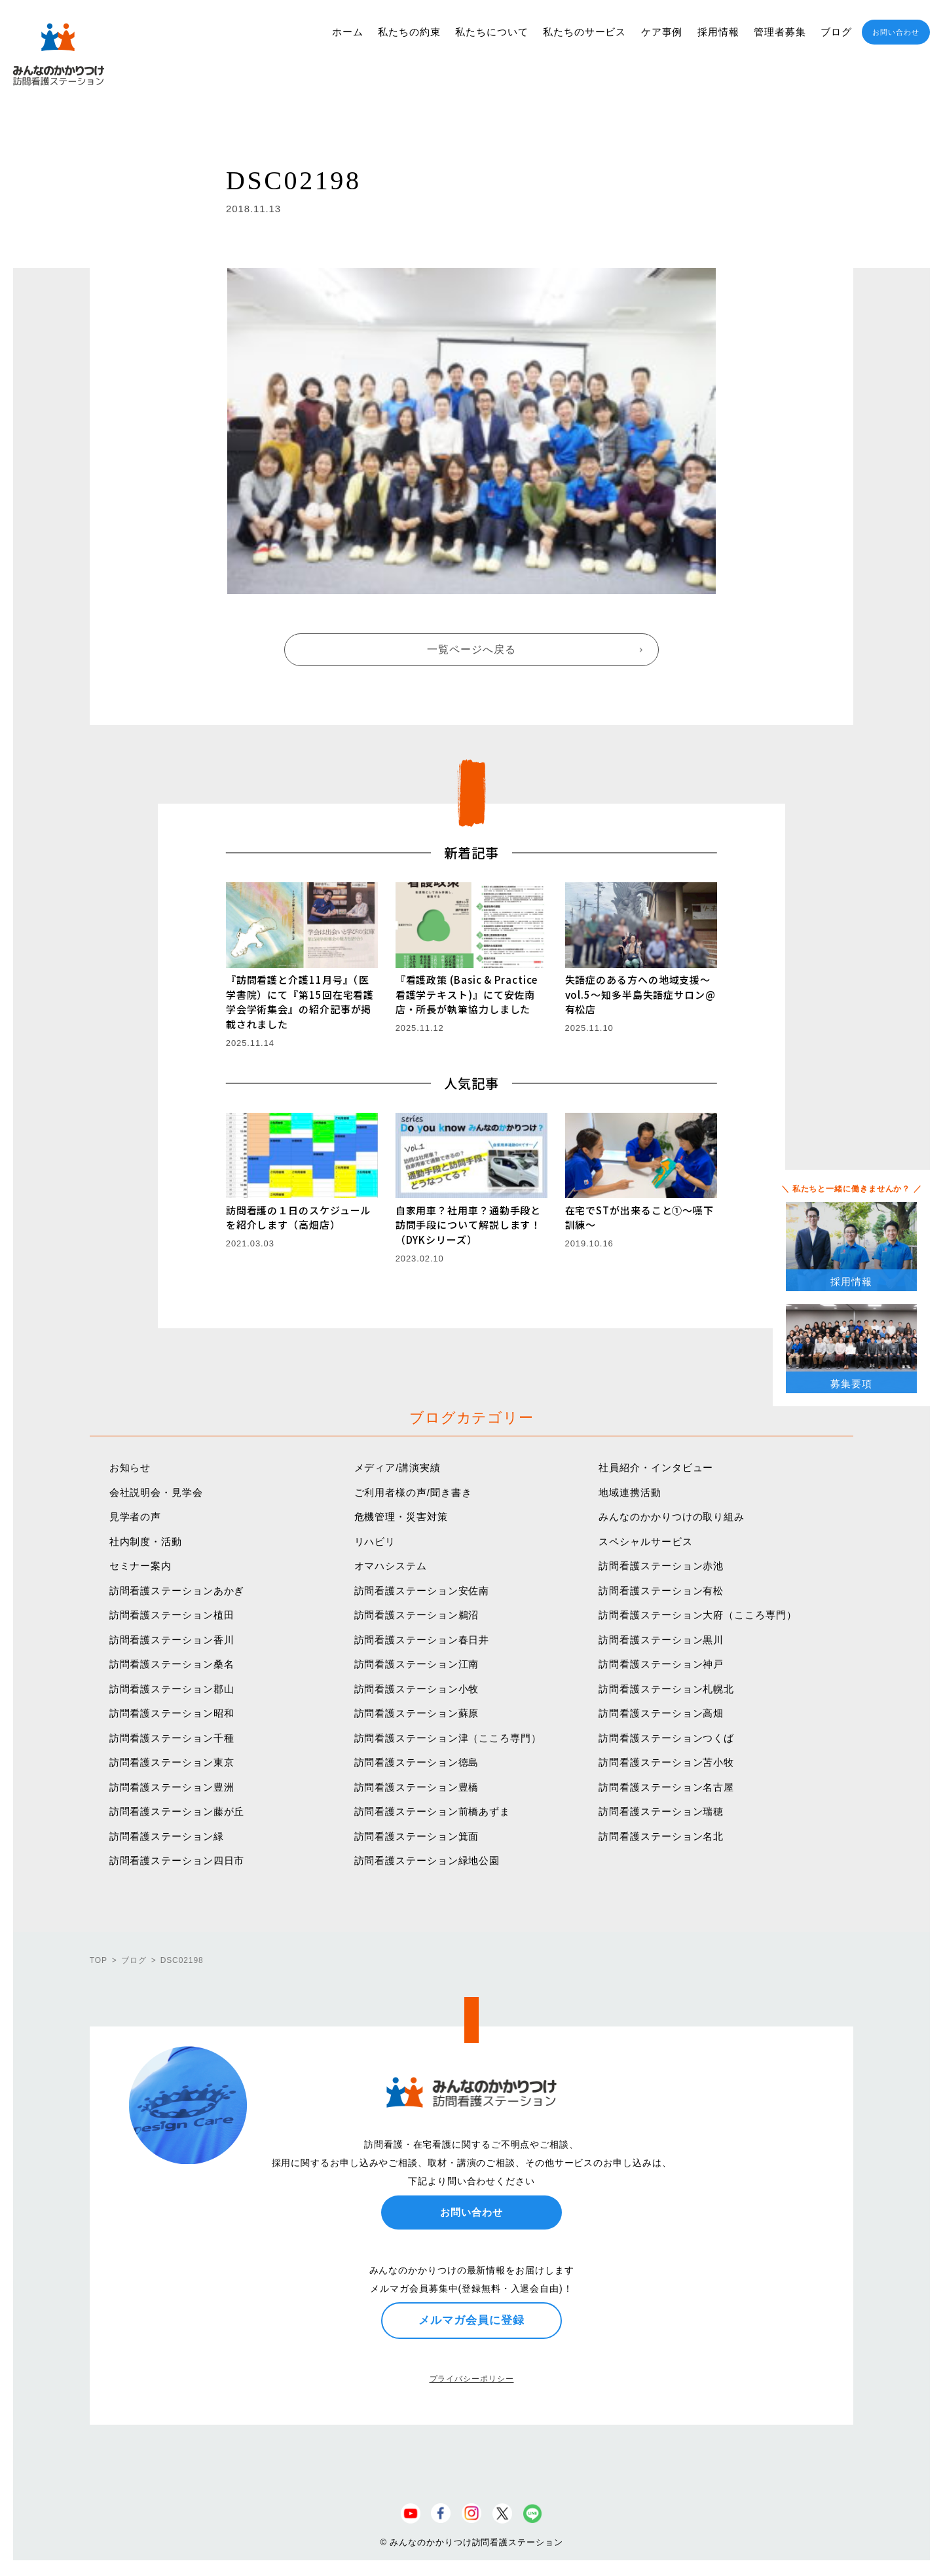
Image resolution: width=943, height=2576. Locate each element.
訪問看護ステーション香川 (171, 1639)
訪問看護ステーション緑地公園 (427, 1860)
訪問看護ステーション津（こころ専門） (448, 1738)
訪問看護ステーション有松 (661, 1590)
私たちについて (491, 31)
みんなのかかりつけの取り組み (672, 1516)
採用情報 (718, 31)
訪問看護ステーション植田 (171, 1614)
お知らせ (130, 1467)
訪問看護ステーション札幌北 (666, 1688)
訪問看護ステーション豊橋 (416, 1787)
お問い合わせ (895, 32)
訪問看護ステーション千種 (171, 1738)
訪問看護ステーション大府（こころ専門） (697, 1614)
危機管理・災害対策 (401, 1516)
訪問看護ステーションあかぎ (177, 1590)
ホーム (347, 31)
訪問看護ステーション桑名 (171, 1664)
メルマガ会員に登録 (471, 2319)
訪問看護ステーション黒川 (661, 1639)
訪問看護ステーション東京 (171, 1762)
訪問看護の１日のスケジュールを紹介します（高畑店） (298, 1217)
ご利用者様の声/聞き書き (413, 1492)
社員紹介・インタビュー (656, 1467)
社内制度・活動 (145, 1541)
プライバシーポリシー (472, 2378)
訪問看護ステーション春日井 (422, 1639)
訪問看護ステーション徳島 (416, 1762)
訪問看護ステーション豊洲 (171, 1787)
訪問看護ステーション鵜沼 (416, 1614)
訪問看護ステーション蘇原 (416, 1713)
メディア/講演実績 (397, 1467)
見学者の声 (135, 1516)
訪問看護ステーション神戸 (661, 1664)
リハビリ (375, 1541)
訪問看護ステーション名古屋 (666, 1787)
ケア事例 (662, 31)
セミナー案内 (140, 1565)
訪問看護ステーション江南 (416, 1664)
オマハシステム (390, 1565)
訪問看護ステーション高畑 (661, 1713)
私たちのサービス (584, 31)
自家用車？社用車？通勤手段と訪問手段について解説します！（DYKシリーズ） (469, 1224)
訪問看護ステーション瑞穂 (661, 1811)
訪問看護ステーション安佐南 (422, 1590)
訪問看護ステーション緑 (166, 1836)
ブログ (836, 31)
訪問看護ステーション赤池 (661, 1565)
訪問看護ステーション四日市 (177, 1860)
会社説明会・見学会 (156, 1492)
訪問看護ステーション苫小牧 (666, 1762)
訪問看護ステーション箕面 (416, 1836)
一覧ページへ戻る (471, 649)
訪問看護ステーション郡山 (171, 1688)
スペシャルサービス (645, 1541)
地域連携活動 (630, 1492)
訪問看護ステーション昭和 (171, 1713)
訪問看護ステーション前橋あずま (432, 1811)
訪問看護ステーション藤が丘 (177, 1811)
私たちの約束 (409, 31)
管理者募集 (780, 31)
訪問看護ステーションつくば (666, 1738)
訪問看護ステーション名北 (661, 1836)
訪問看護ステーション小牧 (416, 1688)
